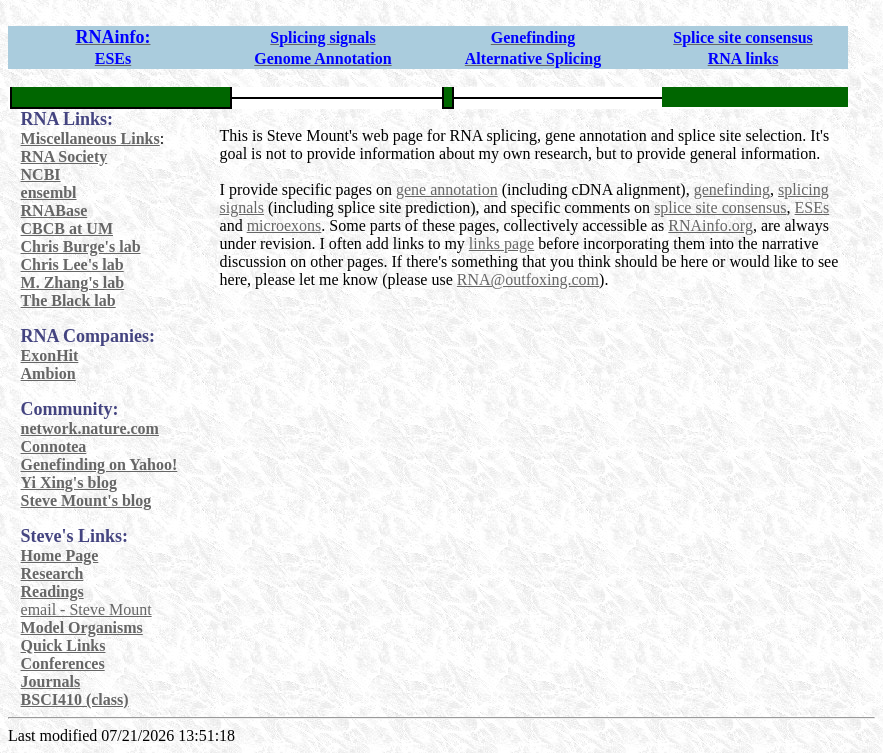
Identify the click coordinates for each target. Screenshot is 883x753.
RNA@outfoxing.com (528, 279)
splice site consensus (720, 207)
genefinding (732, 189)
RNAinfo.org (710, 225)
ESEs (812, 207)
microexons (284, 225)
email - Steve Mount (86, 609)
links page (501, 243)
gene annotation (447, 189)
